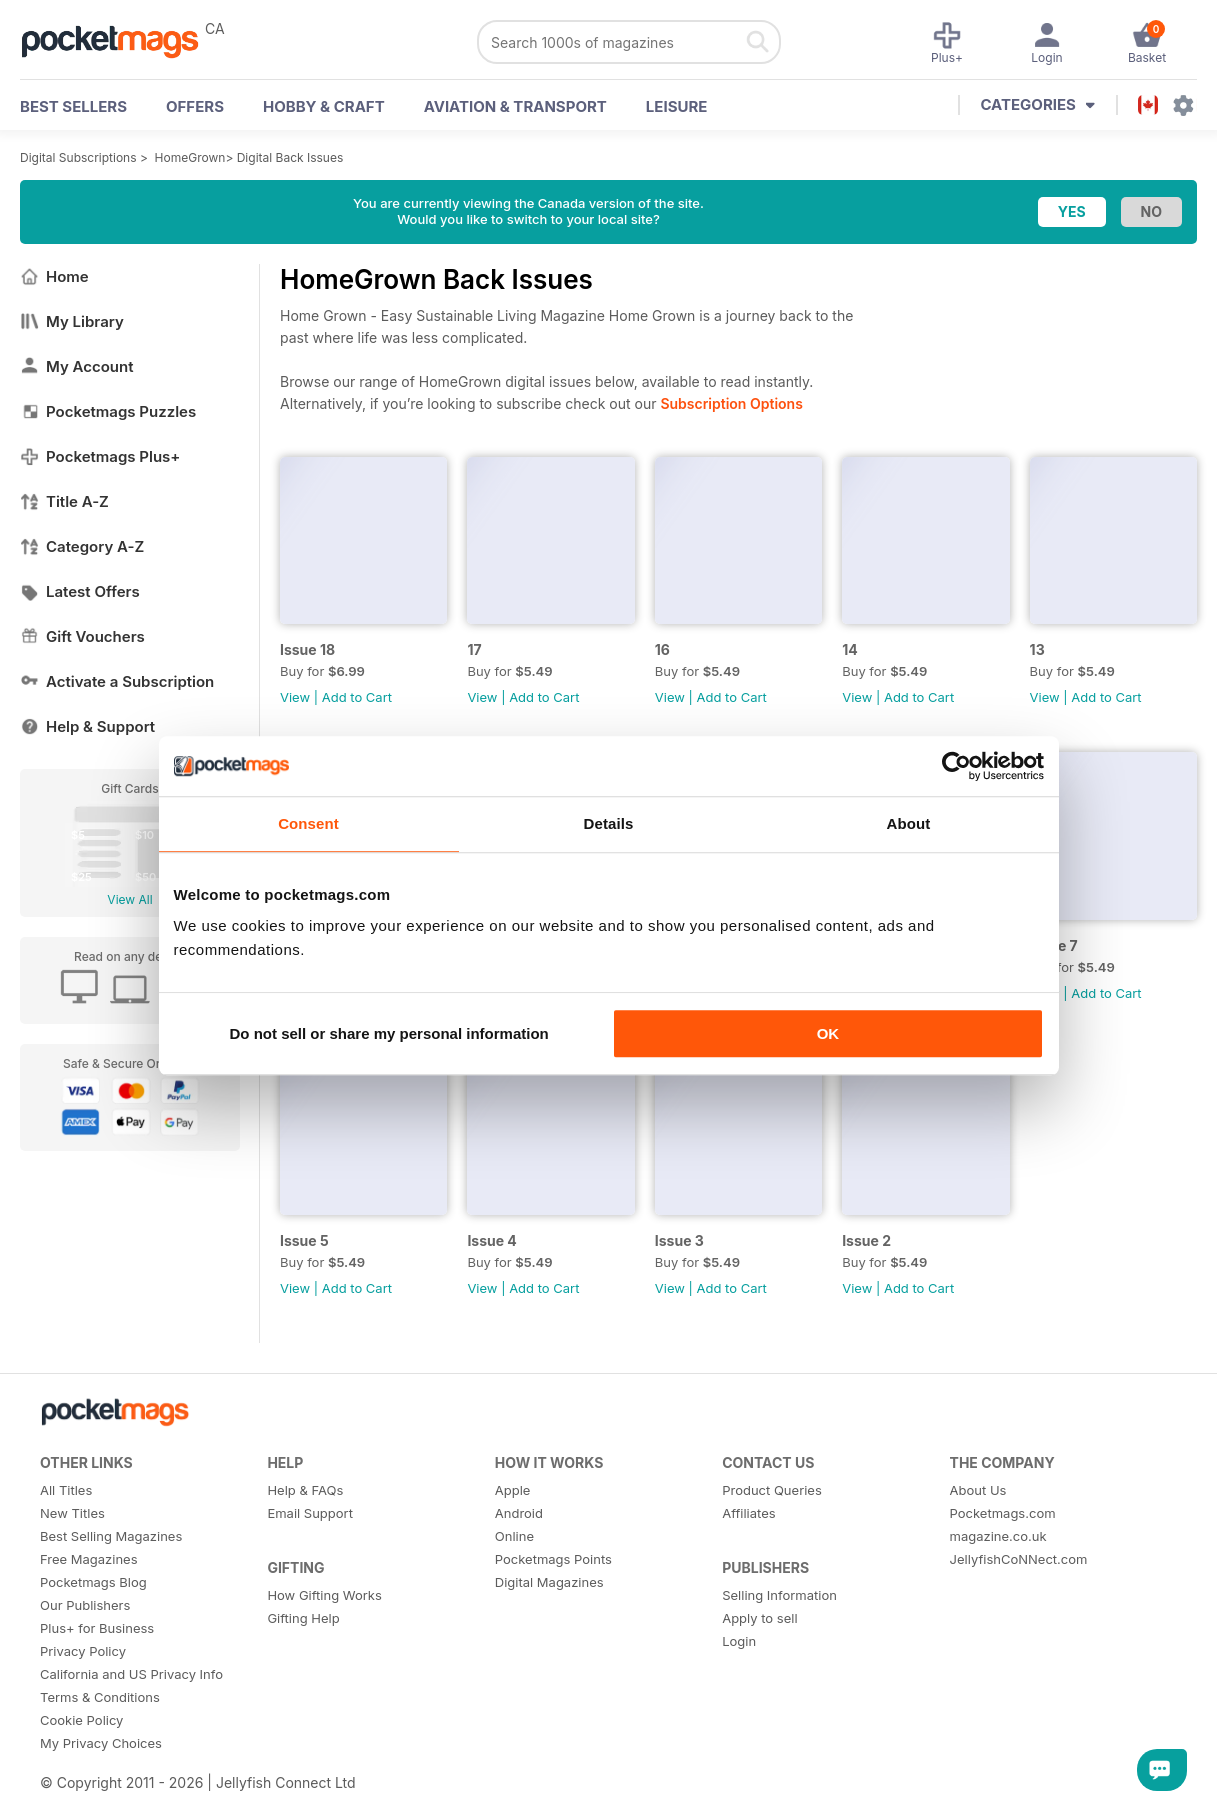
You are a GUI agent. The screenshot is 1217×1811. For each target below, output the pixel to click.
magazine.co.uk (998, 1536)
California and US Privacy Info (131, 1674)
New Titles (72, 1513)
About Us (978, 1490)
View (295, 697)
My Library (72, 321)
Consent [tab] (308, 823)
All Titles (66, 1490)
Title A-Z (64, 501)
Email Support (310, 1513)
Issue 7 (1054, 945)
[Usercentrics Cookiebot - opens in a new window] (956, 766)
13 (1037, 649)
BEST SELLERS (73, 106)
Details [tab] (609, 823)
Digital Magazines (549, 1582)
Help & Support (87, 726)
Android (519, 1513)
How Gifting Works (324, 1595)
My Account (77, 366)
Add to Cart (357, 697)
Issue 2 (866, 1240)
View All (129, 899)
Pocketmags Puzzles (108, 411)
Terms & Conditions (100, 1697)
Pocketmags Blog (93, 1582)
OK (828, 1033)
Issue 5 (304, 1240)
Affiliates (748, 1513)
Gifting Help (303, 1618)
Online (514, 1536)
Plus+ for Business (97, 1628)
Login (739, 1641)
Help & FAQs (305, 1490)
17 (474, 649)
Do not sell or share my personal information (389, 1033)
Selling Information (779, 1595)
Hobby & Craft (324, 106)
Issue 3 (679, 1240)
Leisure (677, 106)
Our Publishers (85, 1605)
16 (662, 649)
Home (54, 276)
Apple (513, 1490)
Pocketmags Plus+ (100, 456)
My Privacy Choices (101, 1743)
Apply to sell (759, 1618)
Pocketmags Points (553, 1559)
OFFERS (195, 106)
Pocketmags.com (1003, 1513)
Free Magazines (89, 1559)
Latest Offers (80, 591)
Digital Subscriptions (78, 157)
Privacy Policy (83, 1651)
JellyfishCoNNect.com (1019, 1559)
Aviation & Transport (515, 106)
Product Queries (772, 1490)
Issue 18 (307, 649)
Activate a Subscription (117, 681)
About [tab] (909, 823)
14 (850, 649)
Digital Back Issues (290, 157)
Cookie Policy (81, 1720)
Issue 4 (491, 1240)
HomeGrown (190, 157)
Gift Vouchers (82, 636)
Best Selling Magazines (111, 1536)
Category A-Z (82, 546)
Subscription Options (731, 403)
